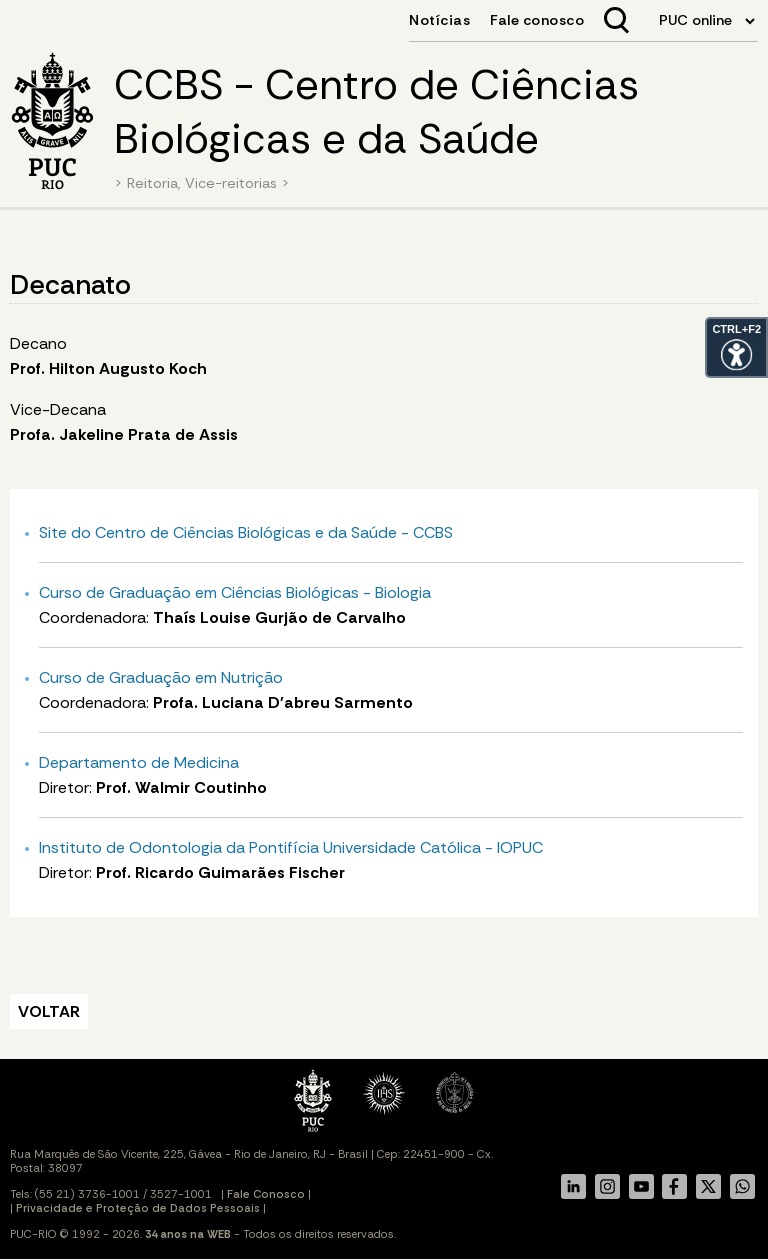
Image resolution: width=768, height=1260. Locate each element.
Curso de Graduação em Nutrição (161, 677)
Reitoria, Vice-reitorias (202, 183)
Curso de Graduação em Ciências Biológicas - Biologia (235, 592)
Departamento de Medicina (139, 762)
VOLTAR (49, 1011)
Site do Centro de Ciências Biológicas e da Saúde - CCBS (246, 532)
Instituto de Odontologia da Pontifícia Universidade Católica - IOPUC (291, 847)
